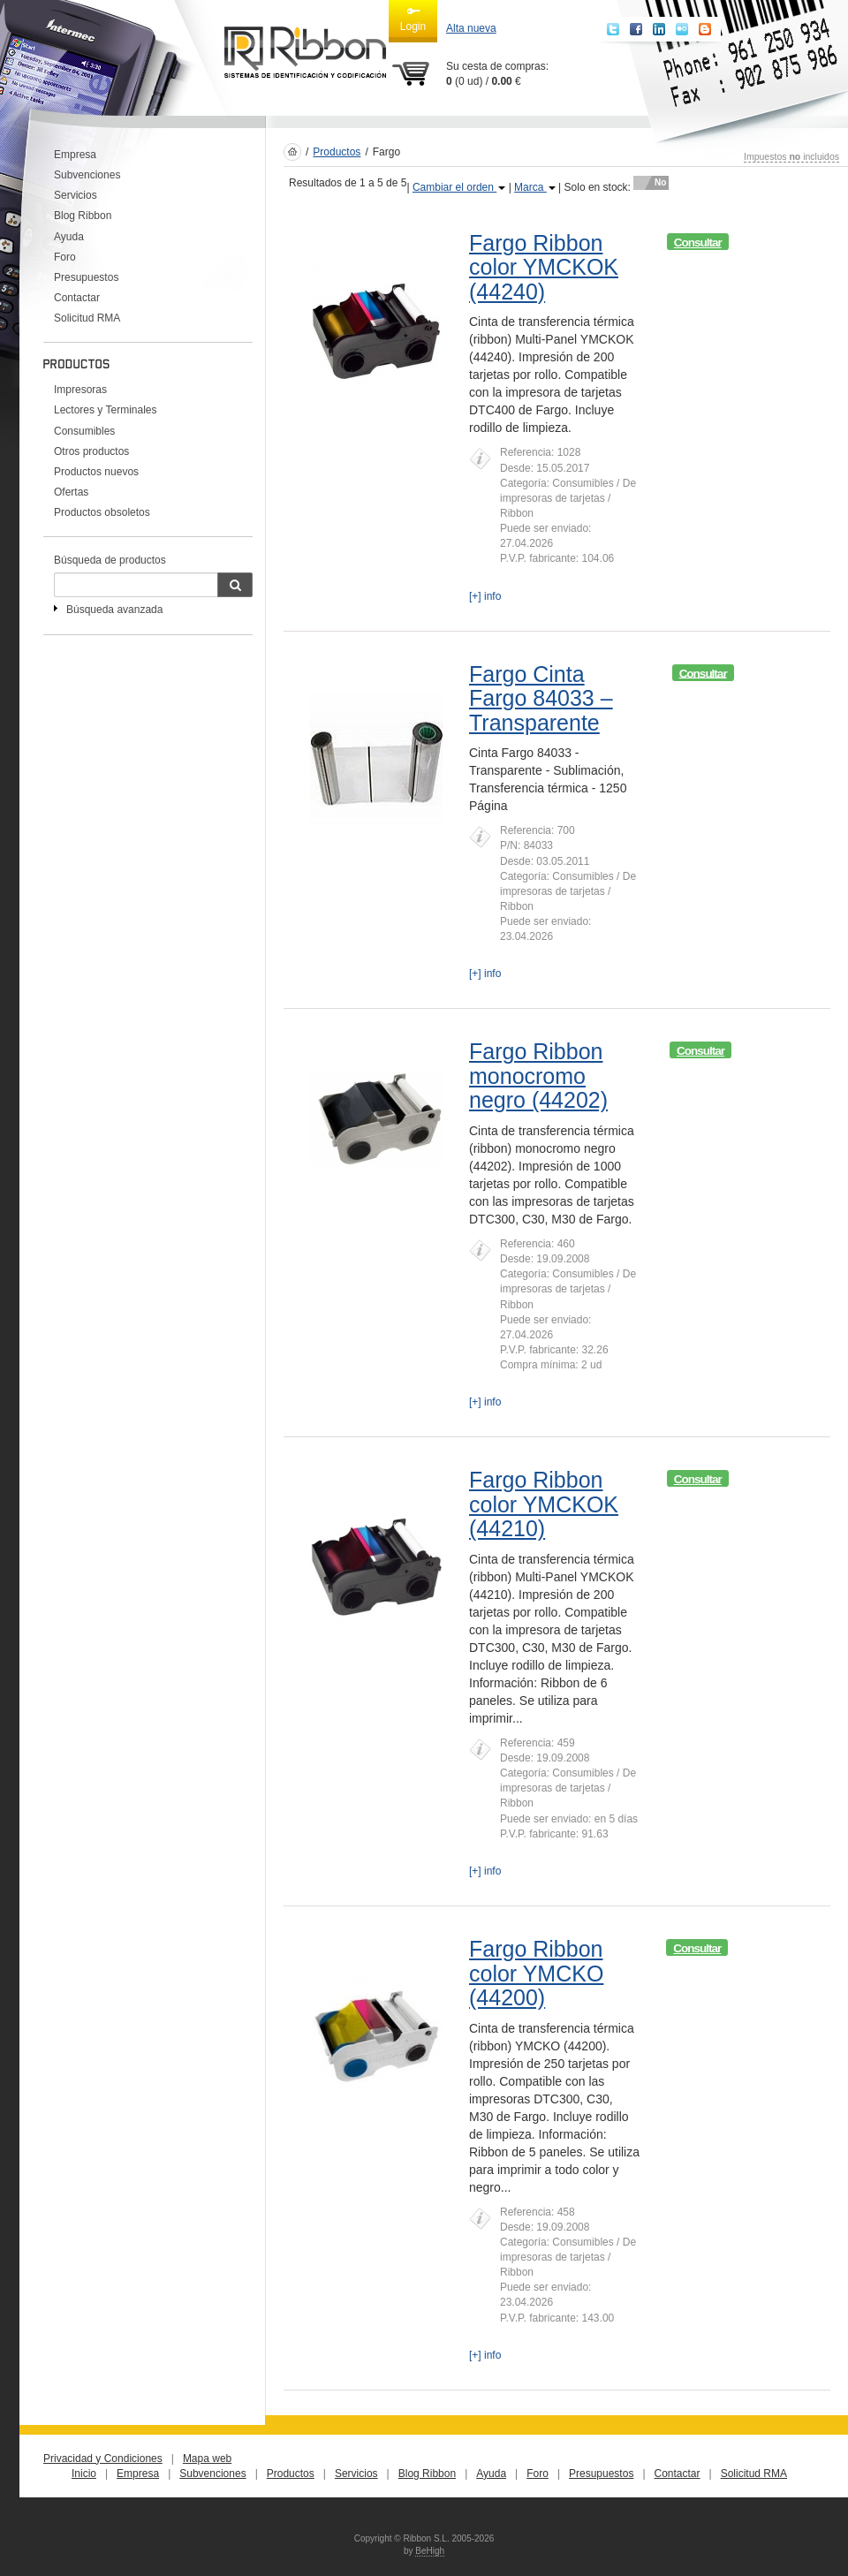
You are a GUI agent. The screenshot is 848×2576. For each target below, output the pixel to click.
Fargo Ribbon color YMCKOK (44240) (543, 267)
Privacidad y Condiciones (103, 2458)
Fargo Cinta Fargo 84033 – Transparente (541, 698)
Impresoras (80, 389)
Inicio (84, 2473)
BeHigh (429, 2551)
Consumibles (84, 431)
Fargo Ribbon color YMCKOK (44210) (543, 1504)
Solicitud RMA (87, 318)
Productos (336, 152)
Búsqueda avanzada (114, 609)
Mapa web (207, 2458)
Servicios (75, 195)
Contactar (77, 298)
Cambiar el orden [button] (459, 187)
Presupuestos (86, 277)
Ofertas (71, 492)
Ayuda (69, 237)
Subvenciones (87, 175)
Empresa (75, 154)
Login (413, 18)
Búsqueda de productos (110, 560)
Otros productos (91, 451)
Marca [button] (535, 187)
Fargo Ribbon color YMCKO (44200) (536, 1973)
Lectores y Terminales (105, 410)
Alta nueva (471, 28)
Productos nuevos (96, 472)
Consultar (698, 242)
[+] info (485, 596)
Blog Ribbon (82, 215)
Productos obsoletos (102, 512)
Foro (65, 257)
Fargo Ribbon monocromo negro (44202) (538, 1075)
